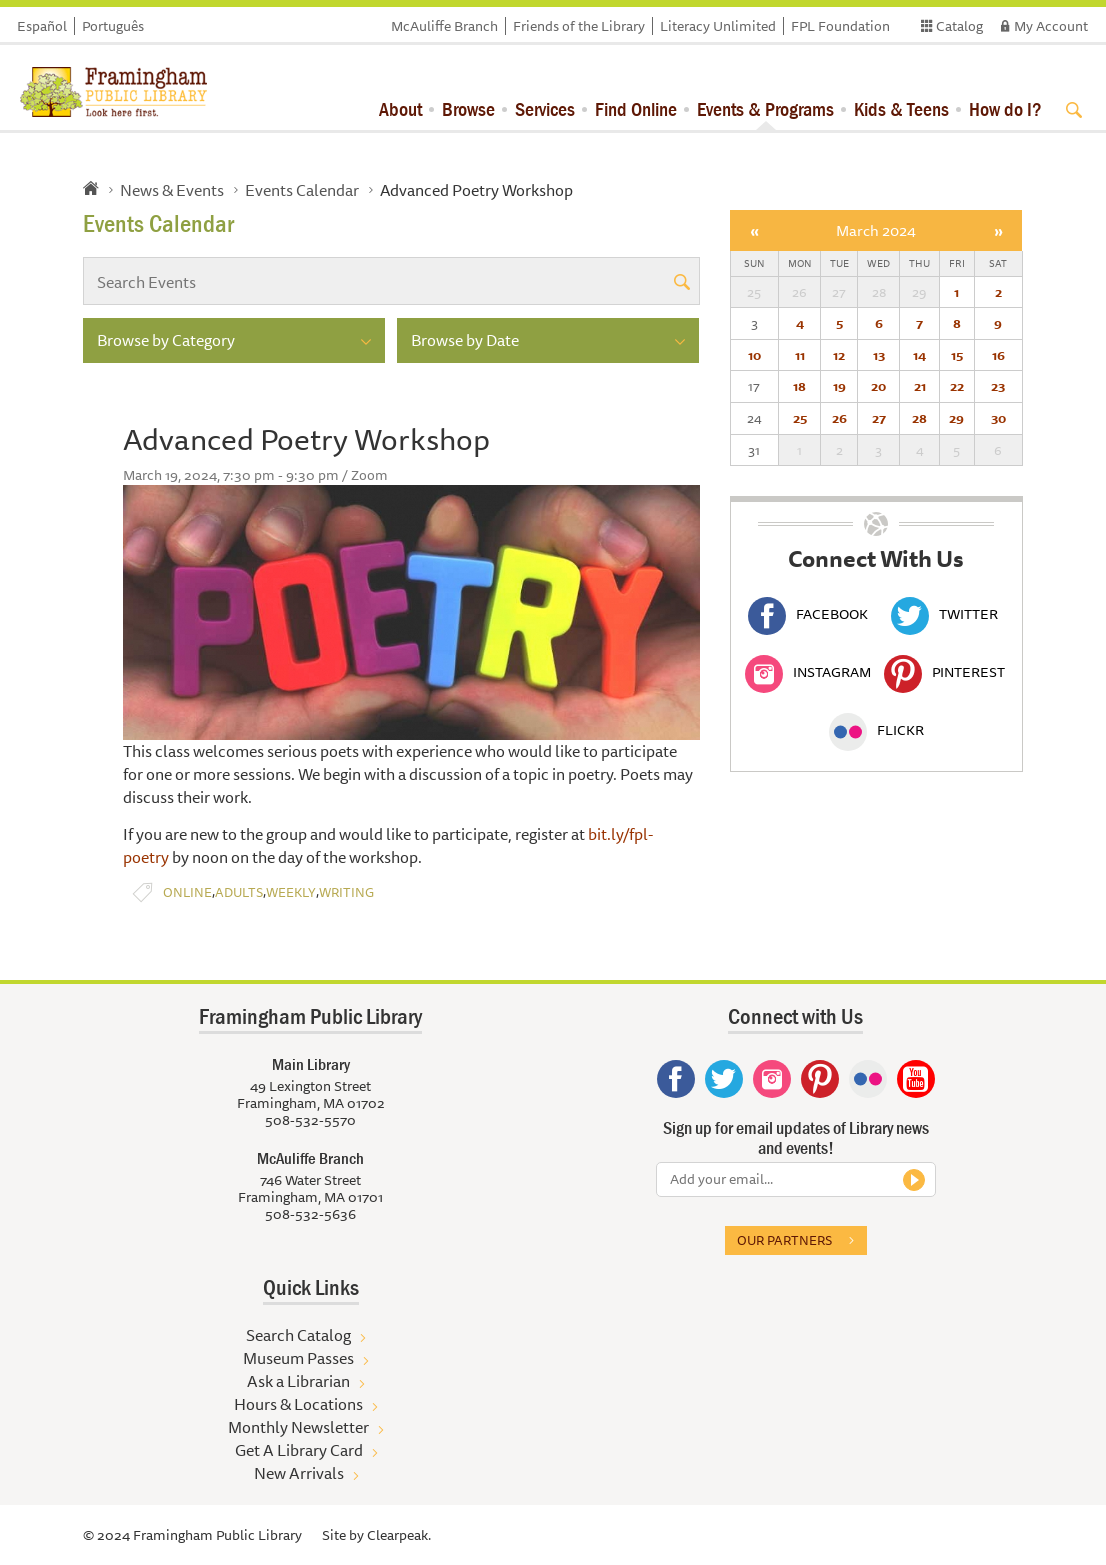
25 (800, 418)
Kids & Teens (901, 108)
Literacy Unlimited (718, 26)
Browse (468, 108)
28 (919, 418)
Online (187, 892)
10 (754, 355)
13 (879, 355)
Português (113, 26)
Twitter (944, 614)
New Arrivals (299, 1473)
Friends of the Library (579, 26)
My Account (1051, 26)
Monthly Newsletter (298, 1427)
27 (879, 418)
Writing (346, 892)
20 (878, 386)
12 (839, 355)
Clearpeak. (399, 1535)
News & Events (172, 190)
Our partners (784, 1240)
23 (998, 386)
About (400, 108)
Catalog (959, 26)
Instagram (808, 672)
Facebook (808, 614)
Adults (239, 892)
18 (799, 386)
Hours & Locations (298, 1404)
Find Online (636, 108)
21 (920, 386)
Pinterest (944, 672)
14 (919, 355)
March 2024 (876, 230)
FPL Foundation (840, 26)
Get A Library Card (299, 1450)
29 (956, 418)
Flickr (876, 730)
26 (839, 418)
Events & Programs (765, 108)
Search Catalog (298, 1335)
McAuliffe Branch (444, 26)
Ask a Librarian (298, 1381)
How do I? (1005, 108)
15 (957, 355)
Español (42, 26)
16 (998, 355)
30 (998, 418)
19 (839, 386)
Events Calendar (302, 190)
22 (957, 386)
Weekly (291, 892)
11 (800, 355)
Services (545, 108)
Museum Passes (298, 1358)
